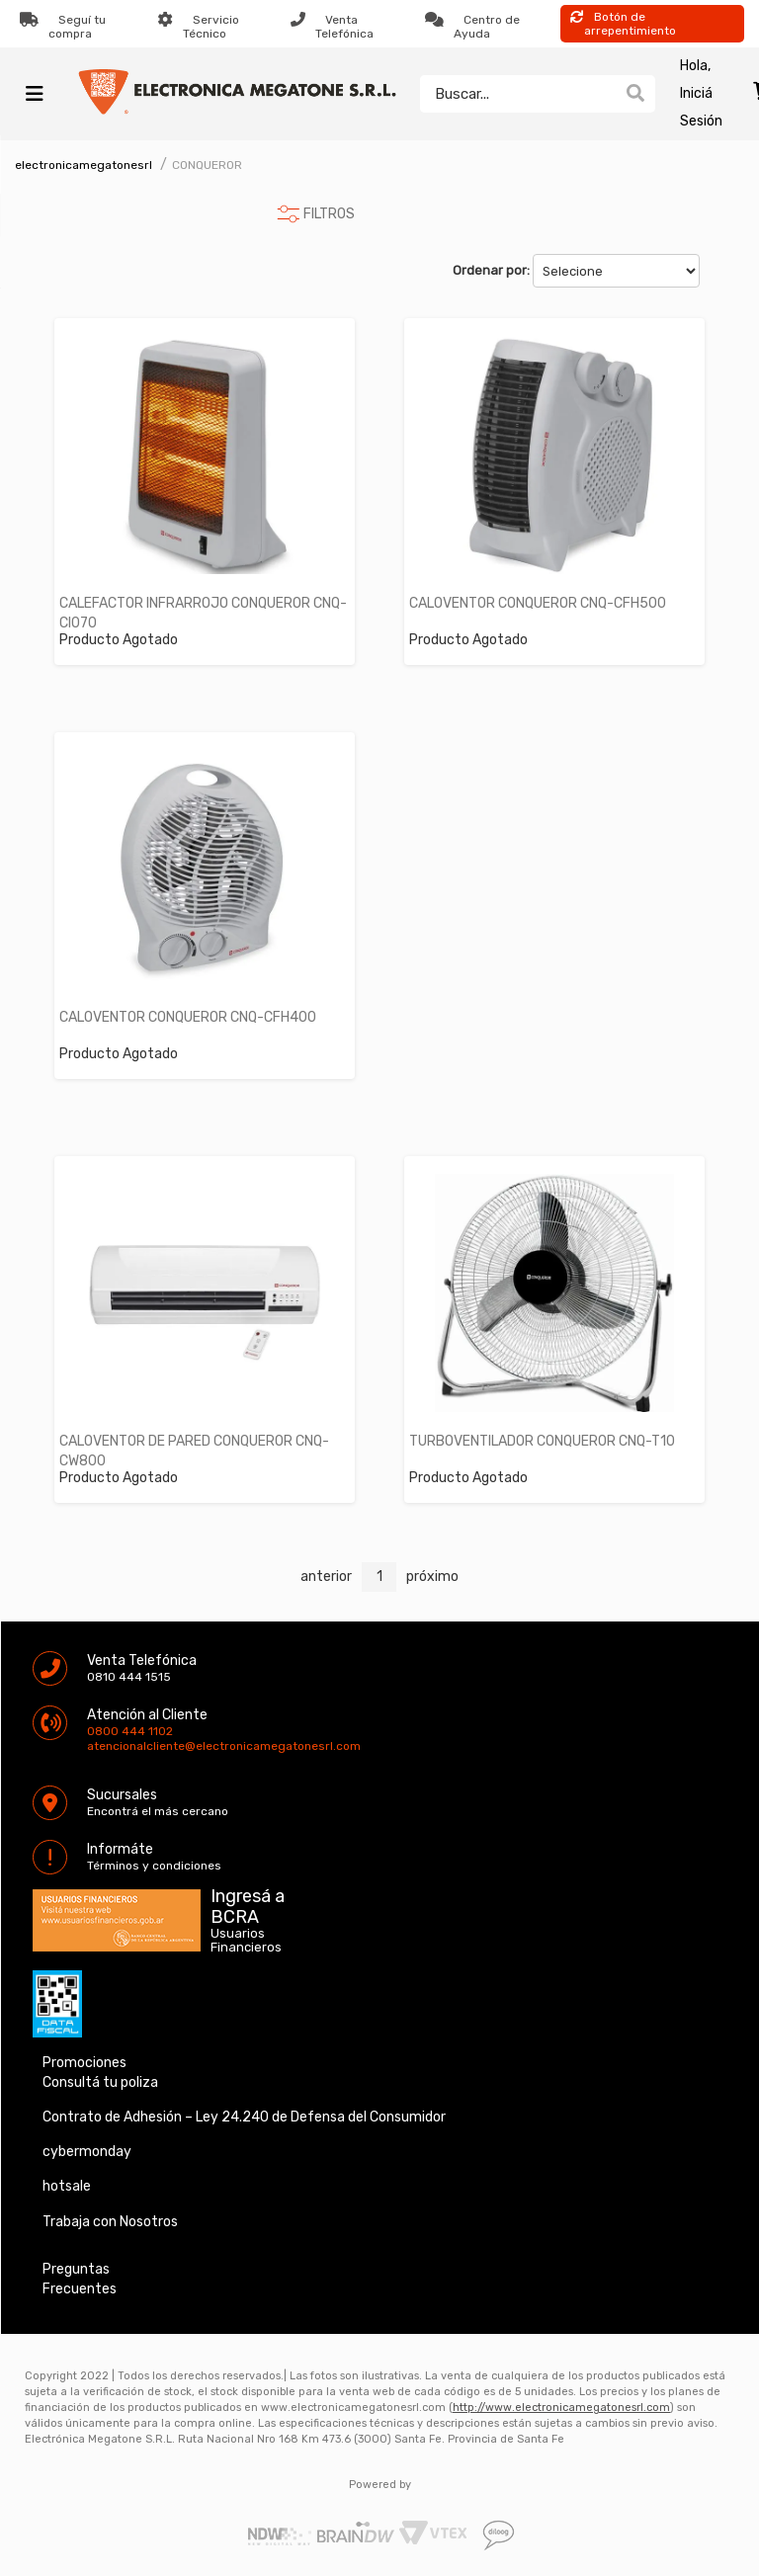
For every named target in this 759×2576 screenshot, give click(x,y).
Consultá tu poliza (100, 2082)
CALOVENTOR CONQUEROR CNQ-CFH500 (537, 603)
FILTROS (329, 214)
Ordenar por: (491, 270)
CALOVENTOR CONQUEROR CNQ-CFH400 (187, 1017)
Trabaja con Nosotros (110, 2221)
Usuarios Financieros (246, 1940)
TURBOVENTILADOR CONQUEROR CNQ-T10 (542, 1441)
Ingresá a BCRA (248, 1903)
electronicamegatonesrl (83, 165)
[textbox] (518, 94)
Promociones (84, 2062)
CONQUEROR (207, 165)
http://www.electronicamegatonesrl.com (561, 2407)
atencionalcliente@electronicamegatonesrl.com (104, 1746)
